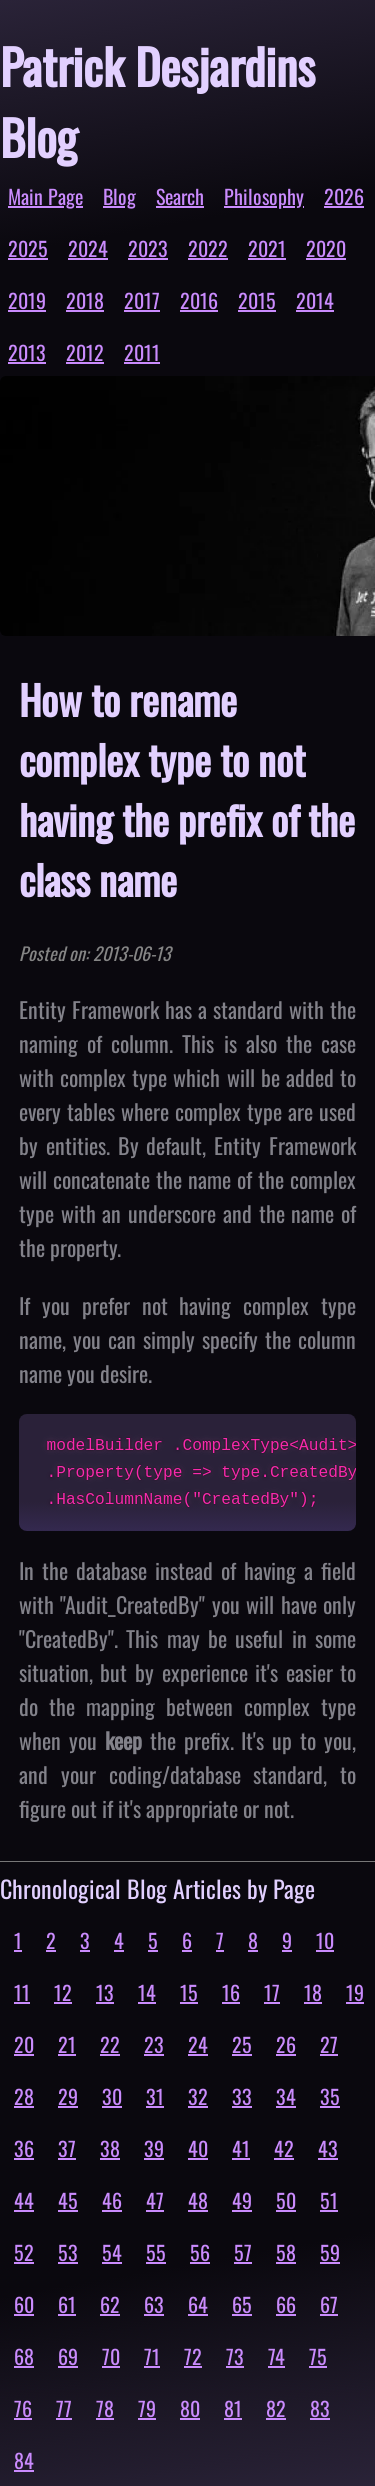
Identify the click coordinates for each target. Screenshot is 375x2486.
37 (67, 2148)
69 (68, 2356)
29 (68, 2096)
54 (112, 2252)
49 (242, 2200)
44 (24, 2200)
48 (198, 2200)
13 (105, 1992)
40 (198, 2148)
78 (105, 2408)
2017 (142, 300)
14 (147, 1992)
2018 (85, 300)
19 (355, 1992)
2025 (28, 248)
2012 (85, 352)
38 (110, 2148)
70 (111, 2356)
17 (272, 1992)
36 (24, 2148)
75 (318, 2356)
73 (235, 2356)
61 (67, 2304)
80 (190, 2408)
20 (24, 2044)
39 (154, 2148)
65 (242, 2304)
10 (325, 1940)
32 (198, 2096)
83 (320, 2408)
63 (154, 2304)
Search (180, 196)
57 (243, 2252)
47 (155, 2200)
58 (286, 2252)
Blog (119, 196)
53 (68, 2252)
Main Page (45, 196)
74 (276, 2356)
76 (23, 2408)
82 (276, 2408)
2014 (315, 300)
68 (24, 2356)
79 (147, 2408)
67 (329, 2304)
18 (313, 1992)
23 (154, 2044)
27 (329, 2044)
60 (24, 2304)
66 (286, 2304)
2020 (326, 248)
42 (284, 2148)
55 (156, 2252)
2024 (88, 248)
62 (110, 2304)
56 (200, 2252)
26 (286, 2044)
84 (24, 2460)
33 (242, 2096)
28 (24, 2096)
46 (112, 2200)
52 (24, 2252)
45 (68, 2200)
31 (155, 2096)
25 (242, 2044)
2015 (257, 300)
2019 (27, 300)
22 (110, 2044)
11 (22, 1992)
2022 (208, 248)
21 (67, 2044)
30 (112, 2096)
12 (63, 1992)
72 (193, 2356)
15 (189, 1992)
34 (286, 2096)
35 (330, 2096)
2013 (27, 352)
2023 (148, 248)
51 (329, 2200)
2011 (142, 352)
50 (286, 2200)
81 (233, 2408)
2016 (199, 300)
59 (330, 2252)
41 (241, 2148)
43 (328, 2148)
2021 (267, 248)
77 (64, 2408)
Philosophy (264, 196)
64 (198, 2304)
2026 (344, 196)
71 (152, 2356)
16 (231, 1992)
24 (198, 2044)
